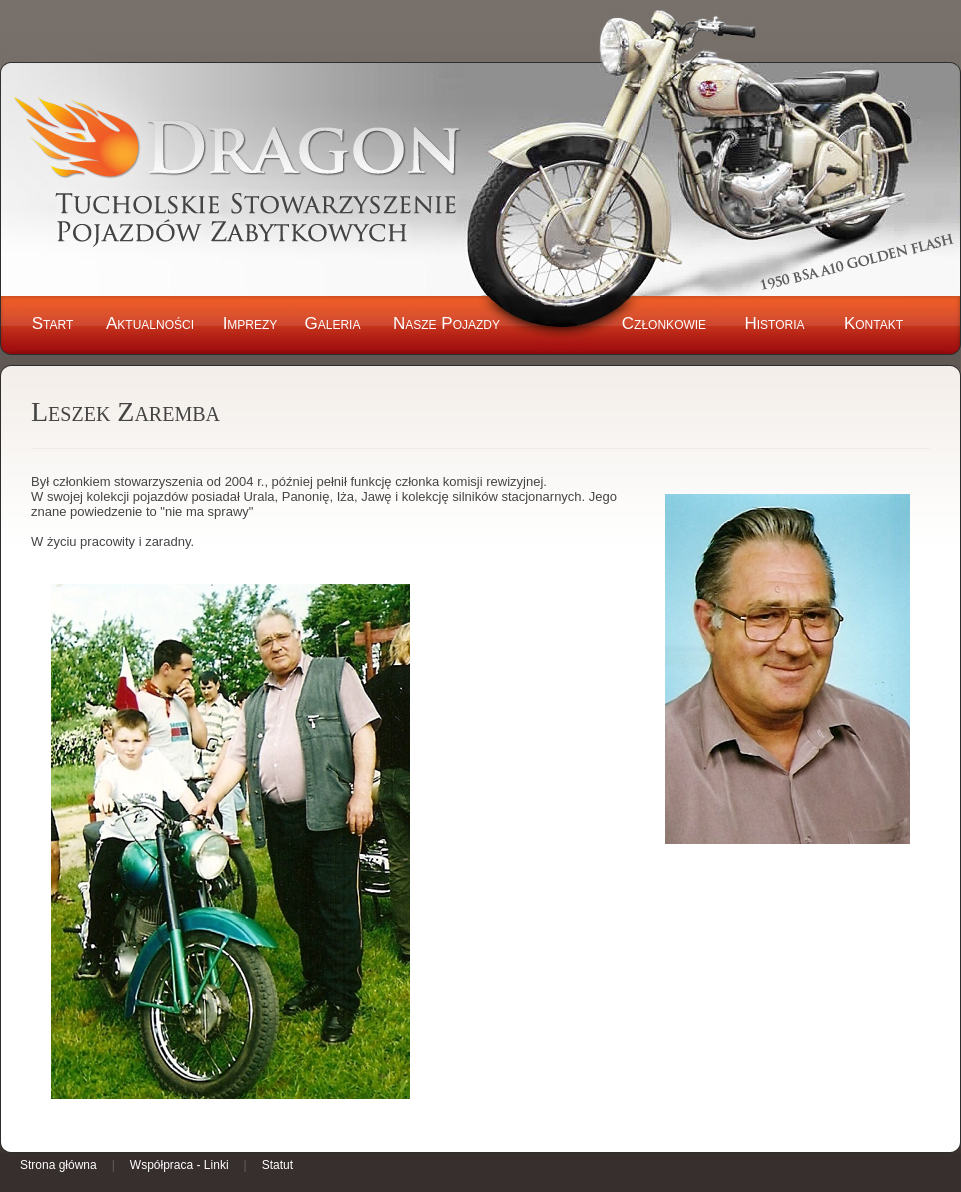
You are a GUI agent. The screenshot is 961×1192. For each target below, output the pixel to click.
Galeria (333, 323)
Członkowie (664, 323)
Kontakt (873, 323)
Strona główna (58, 1165)
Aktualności (150, 323)
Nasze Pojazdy (446, 323)
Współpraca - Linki (179, 1165)
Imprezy (250, 323)
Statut (277, 1165)
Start (53, 323)
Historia (774, 323)
